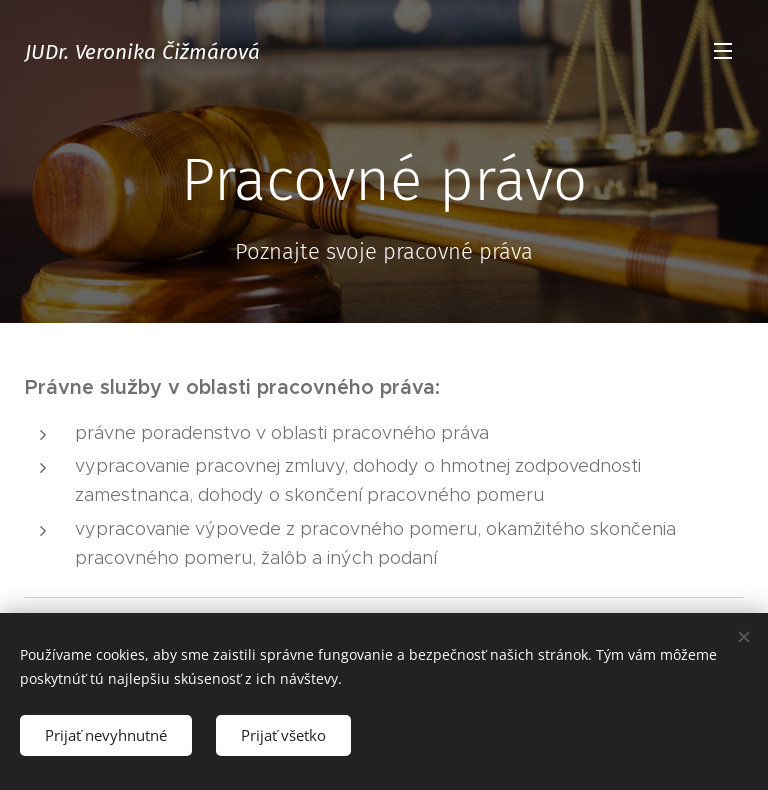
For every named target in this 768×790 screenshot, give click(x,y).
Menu (723, 51)
